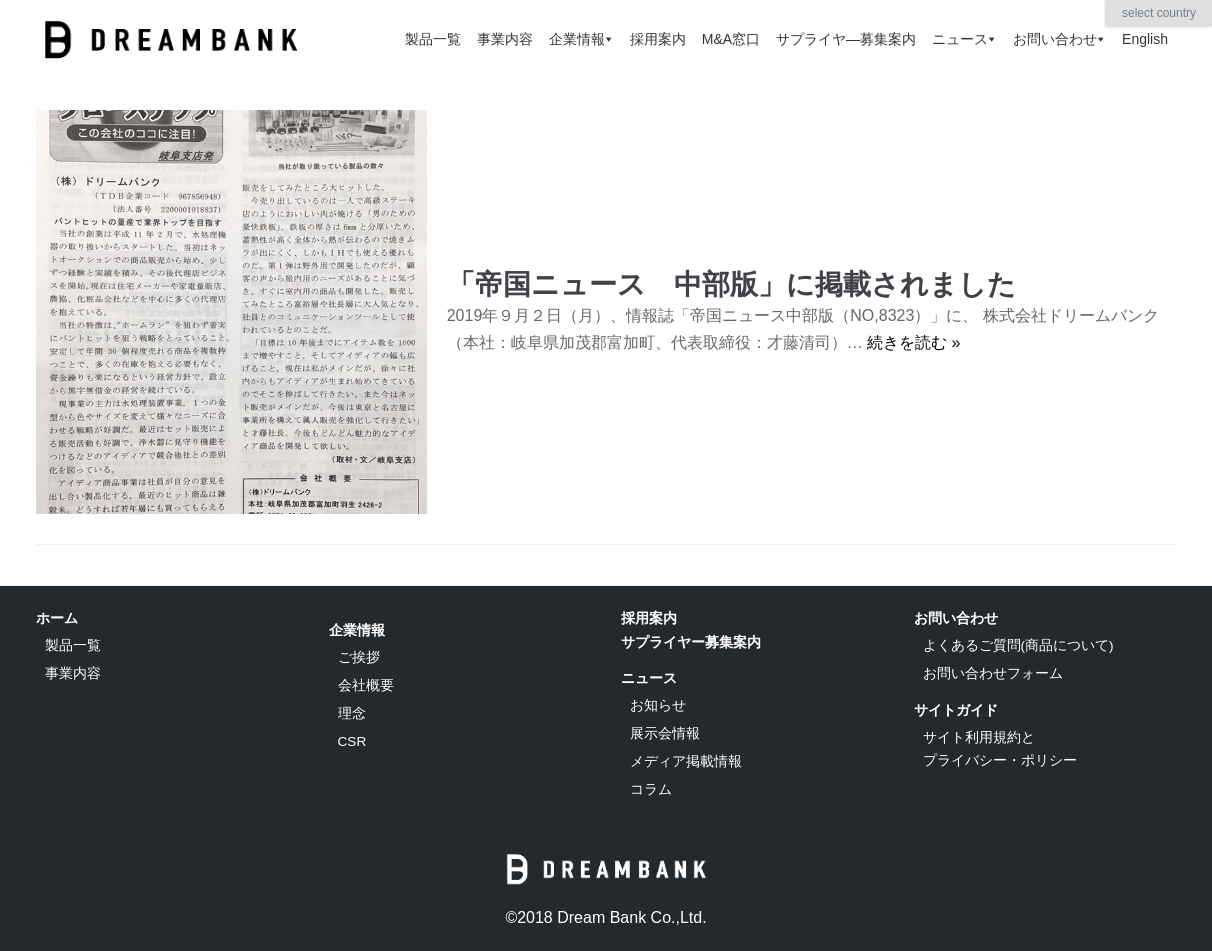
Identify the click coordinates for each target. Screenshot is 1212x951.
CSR (352, 741)
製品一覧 (433, 39)
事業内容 (505, 39)
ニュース (964, 39)
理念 (352, 713)
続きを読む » (913, 342)
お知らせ (658, 705)
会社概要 (366, 685)
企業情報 (581, 39)
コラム (651, 789)
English (1145, 39)
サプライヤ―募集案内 (846, 39)
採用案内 (658, 39)
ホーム (57, 618)
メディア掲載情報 (686, 761)
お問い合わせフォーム (993, 673)
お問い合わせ (1059, 39)
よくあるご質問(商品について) (1018, 645)
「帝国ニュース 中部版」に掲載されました (731, 284)
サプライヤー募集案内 (691, 642)
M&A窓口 (731, 39)
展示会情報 (665, 733)
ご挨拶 (359, 657)
